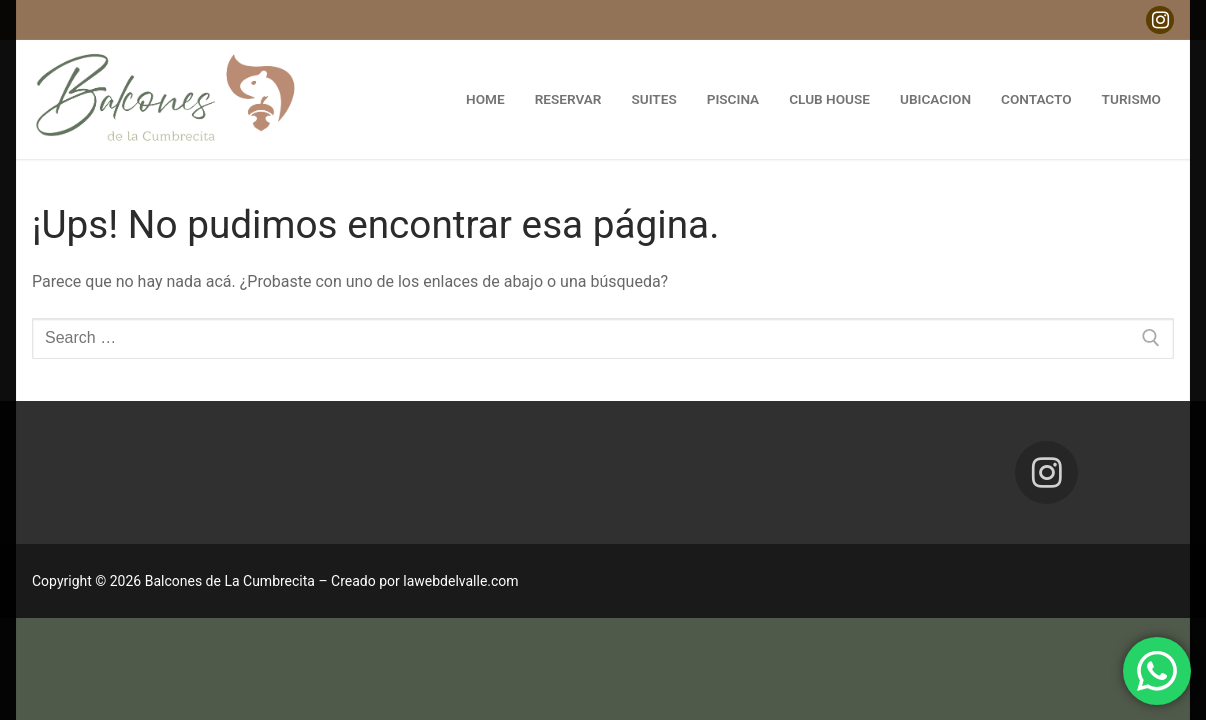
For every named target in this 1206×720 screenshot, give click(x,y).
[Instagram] (1160, 20)
